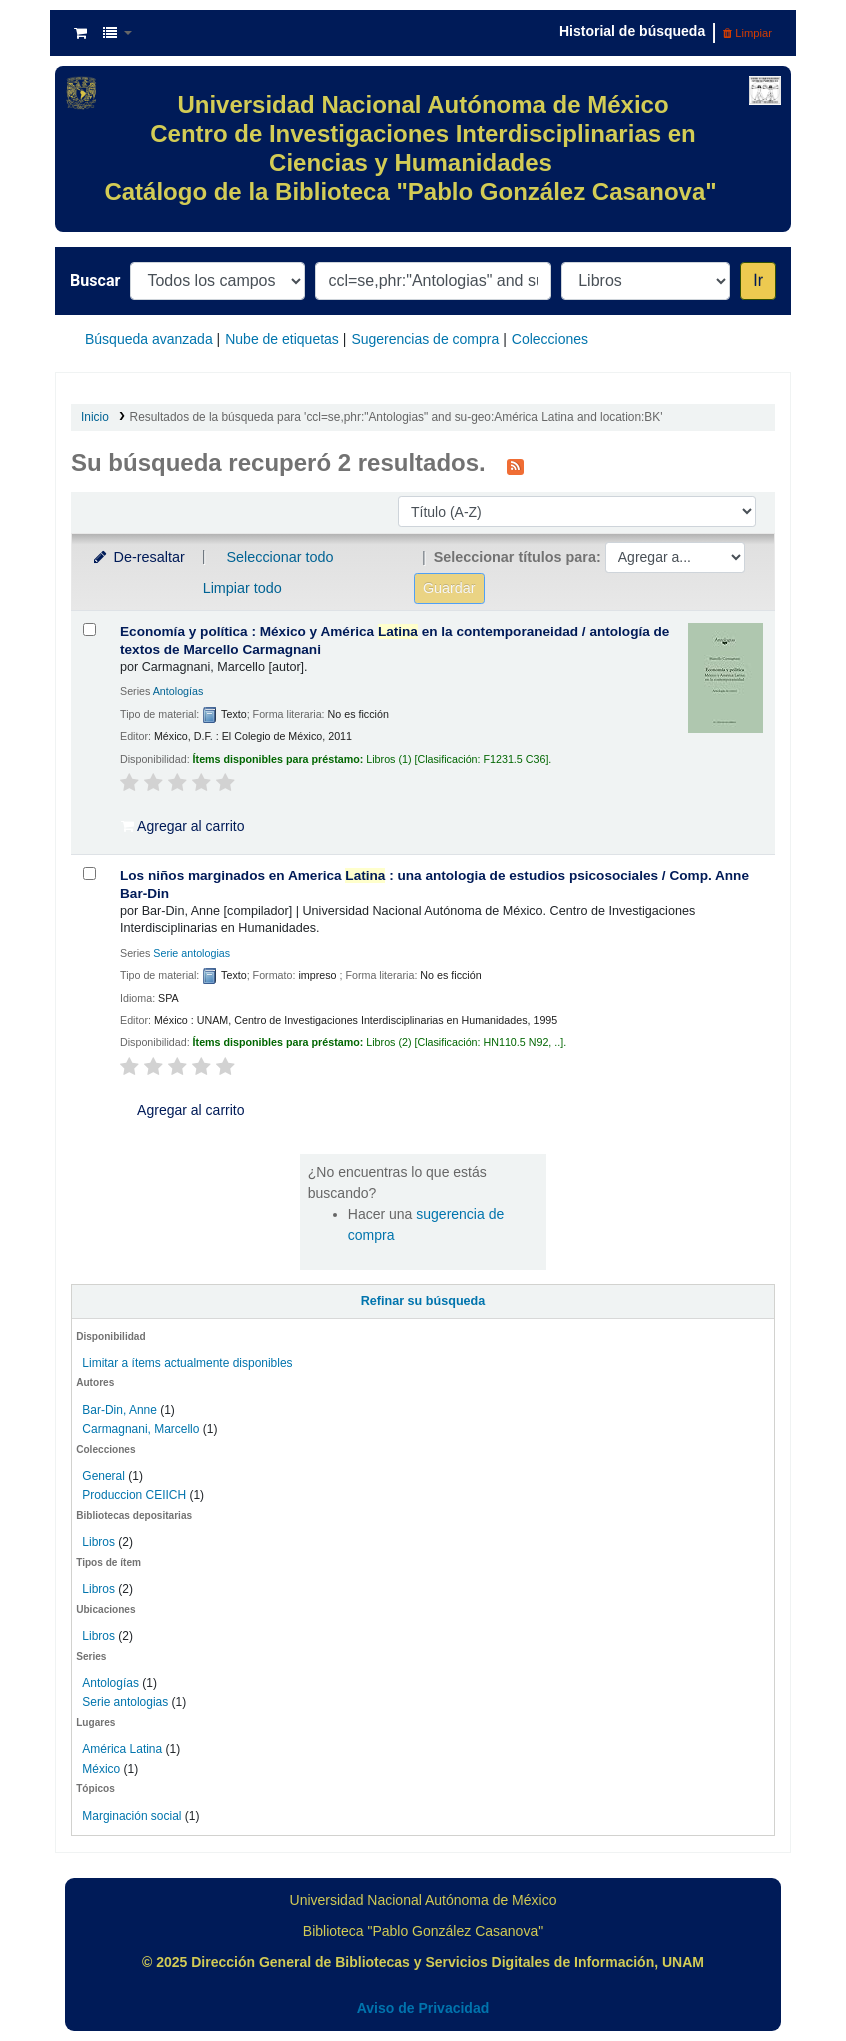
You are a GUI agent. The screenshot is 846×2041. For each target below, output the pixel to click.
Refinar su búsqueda (423, 1301)
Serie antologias (125, 1702)
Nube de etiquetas (282, 339)
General (105, 1476)
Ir (758, 280)
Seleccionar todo (279, 557)
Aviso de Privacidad (423, 2008)
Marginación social (131, 1816)
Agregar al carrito (183, 826)
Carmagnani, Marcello (140, 1429)
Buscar (95, 280)
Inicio (95, 417)
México (101, 1769)
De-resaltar (138, 557)
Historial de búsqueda (632, 31)
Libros (98, 1542)
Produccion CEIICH (135, 1495)
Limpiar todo (242, 588)
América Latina (122, 1749)
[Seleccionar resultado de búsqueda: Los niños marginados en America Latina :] (89, 873)
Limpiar (747, 33)
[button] (80, 33)
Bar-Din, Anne (119, 1410)
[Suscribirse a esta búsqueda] (515, 465)
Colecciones (550, 339)
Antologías (110, 1683)
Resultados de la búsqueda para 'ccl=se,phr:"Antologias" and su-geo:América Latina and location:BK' (396, 417)
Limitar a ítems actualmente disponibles (187, 1363)
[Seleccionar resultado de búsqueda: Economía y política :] (89, 629)
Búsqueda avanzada (149, 339)
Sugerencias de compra (425, 339)
